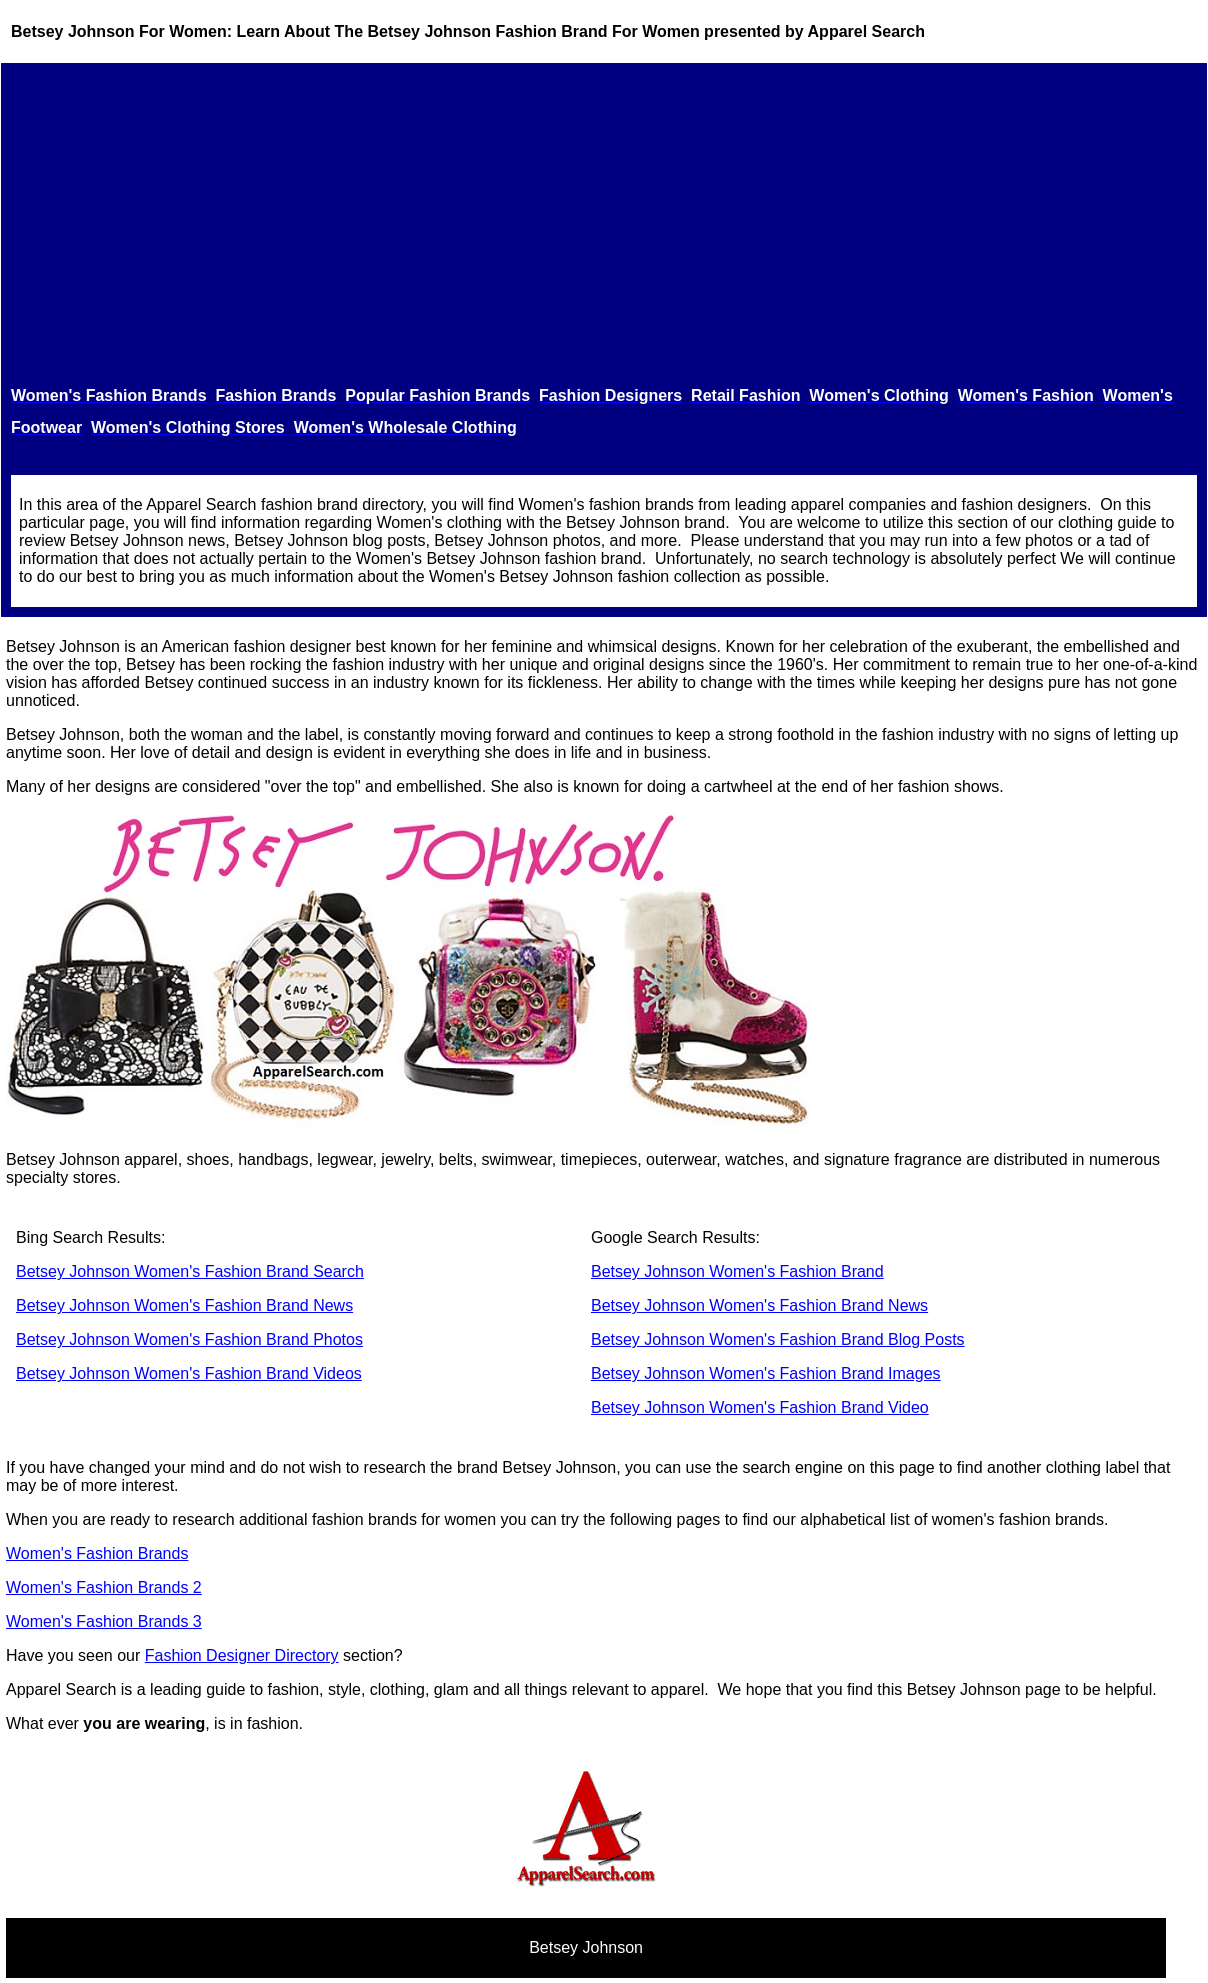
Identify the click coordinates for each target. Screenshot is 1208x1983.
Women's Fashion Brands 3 (104, 1621)
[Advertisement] (604, 224)
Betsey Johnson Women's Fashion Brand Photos (189, 1339)
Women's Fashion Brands (97, 1553)
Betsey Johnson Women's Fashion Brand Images (766, 1373)
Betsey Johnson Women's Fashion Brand (737, 1271)
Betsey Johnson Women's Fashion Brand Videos (189, 1373)
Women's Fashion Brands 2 (104, 1587)
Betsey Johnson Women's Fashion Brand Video (760, 1407)
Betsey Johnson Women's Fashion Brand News (184, 1305)
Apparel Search (866, 31)
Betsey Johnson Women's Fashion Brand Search (190, 1271)
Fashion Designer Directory (242, 1655)
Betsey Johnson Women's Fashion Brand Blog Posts (778, 1339)
